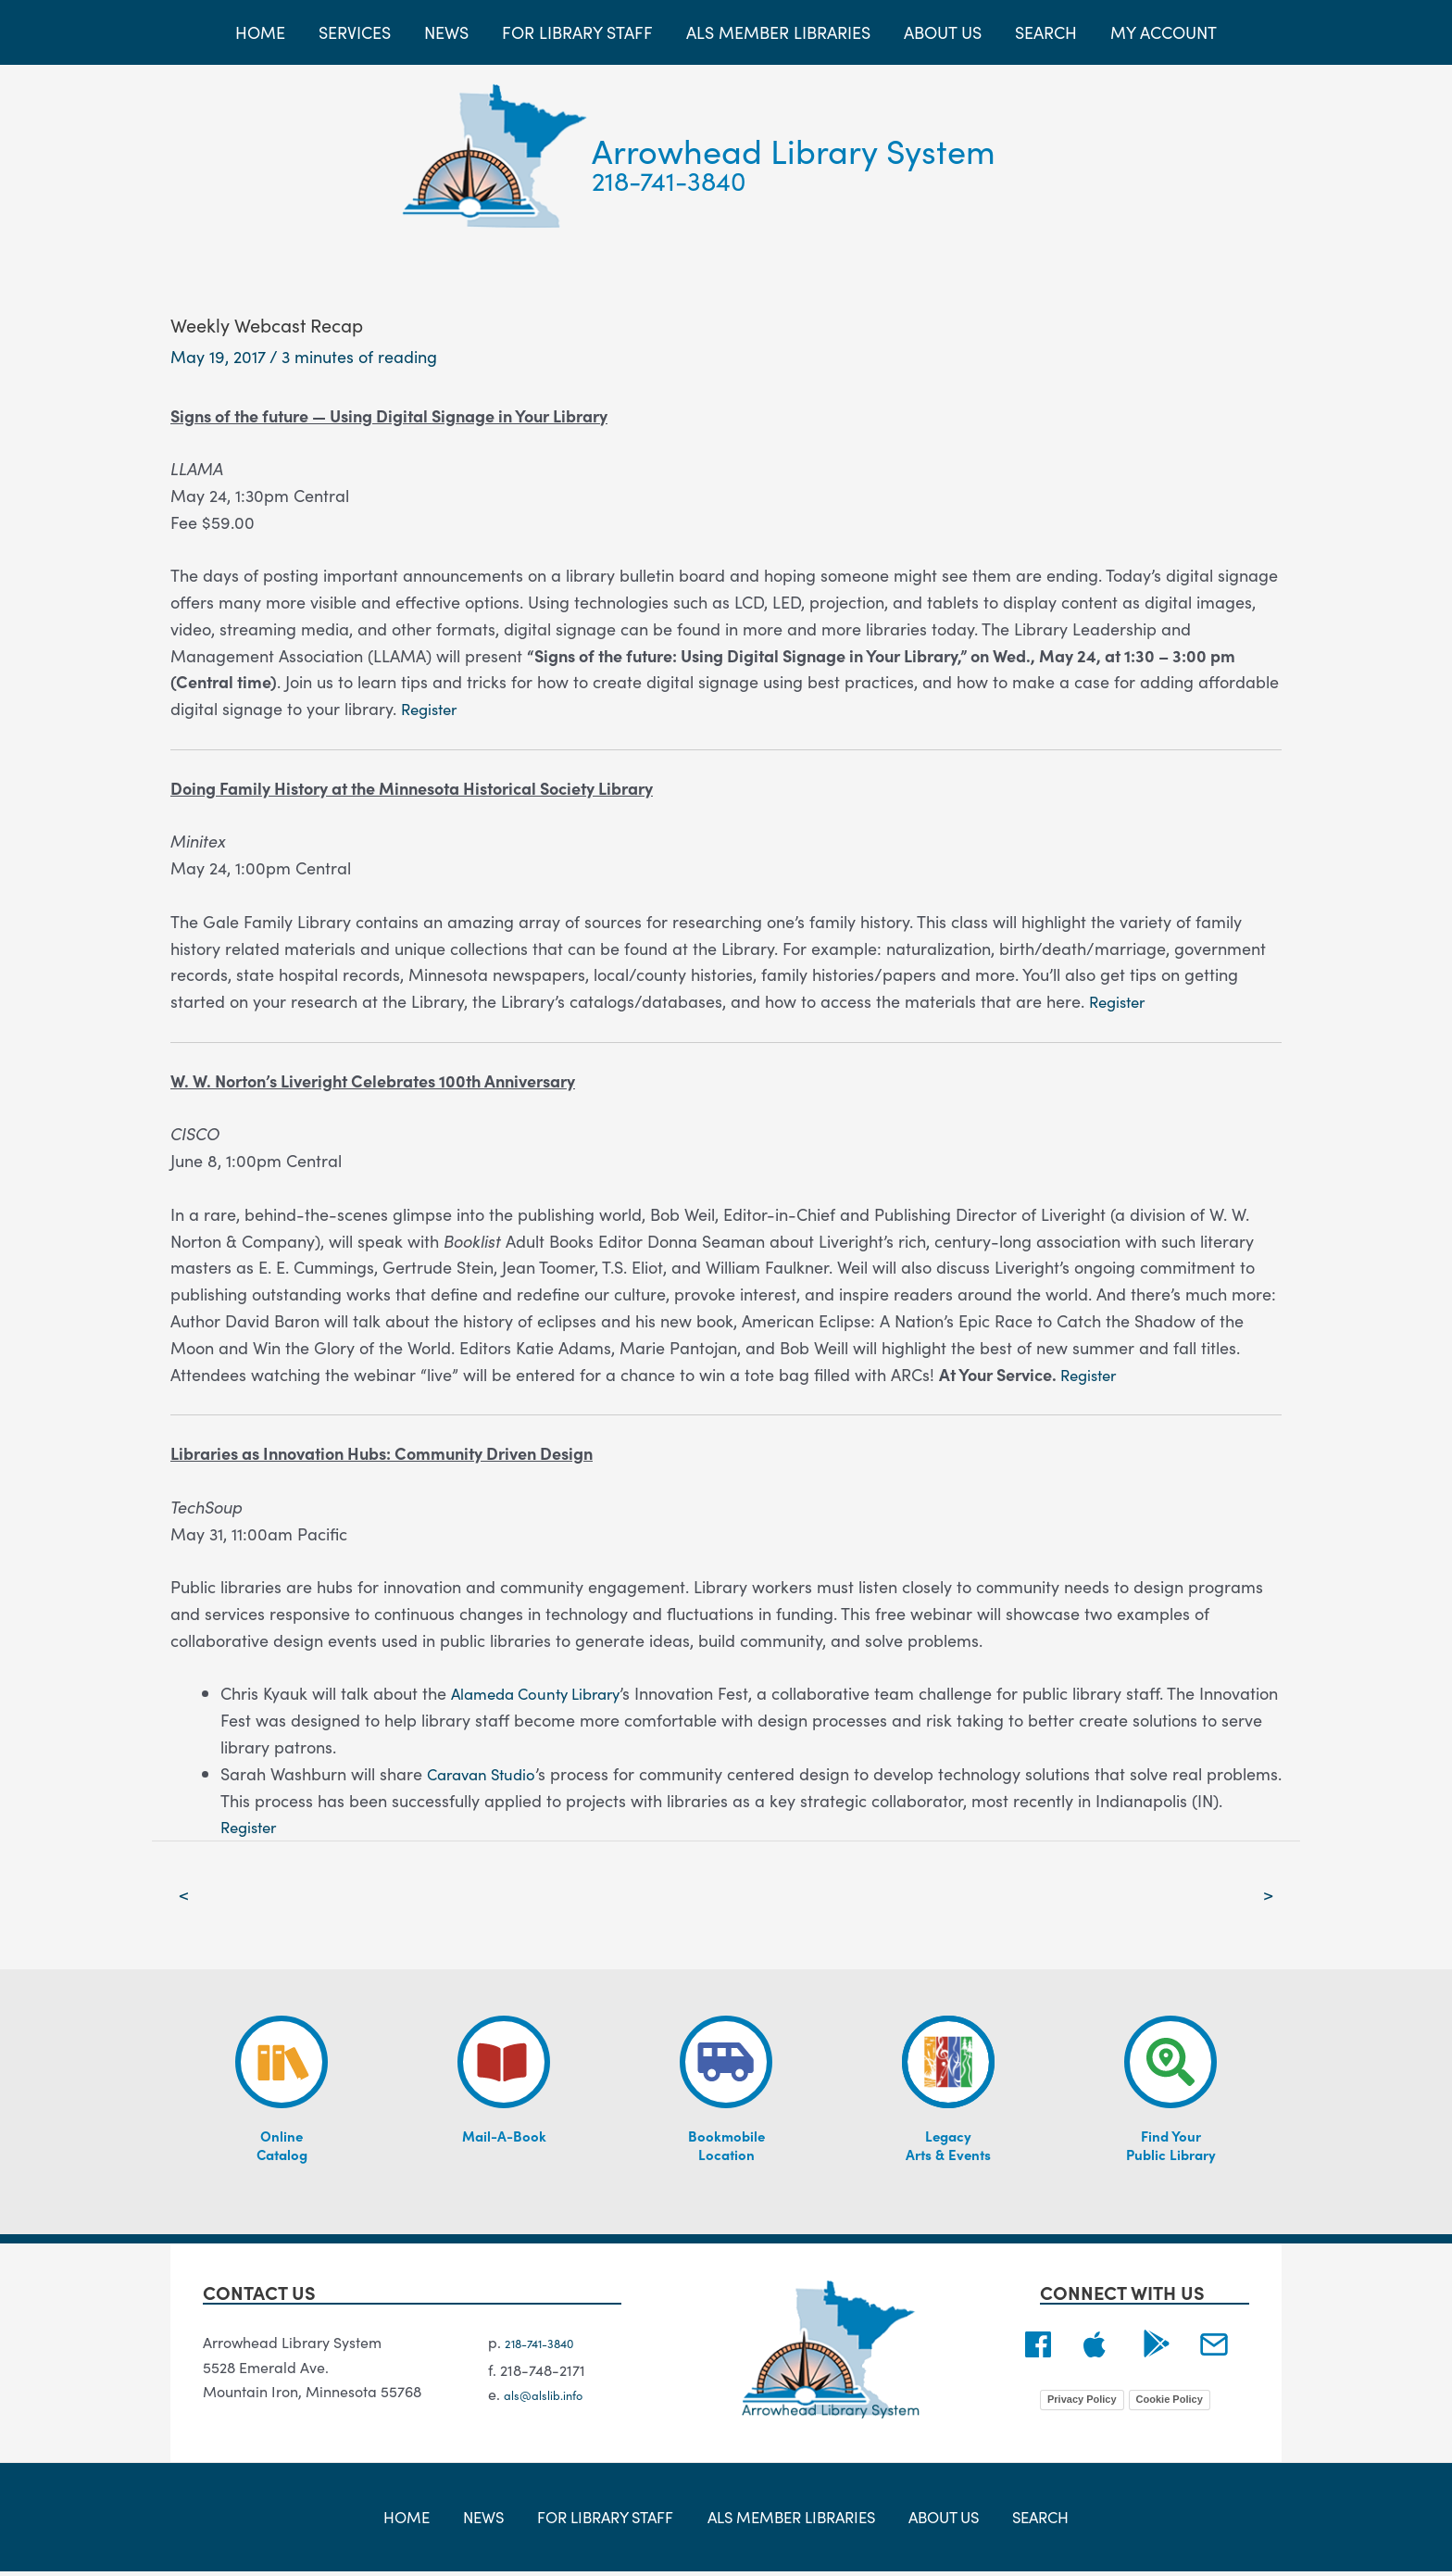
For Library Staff (603, 2520)
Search (1022, 2520)
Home (425, 2520)
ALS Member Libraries (787, 2520)
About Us (935, 2520)
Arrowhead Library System (793, 149)
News (489, 2520)
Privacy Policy (1082, 2401)
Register (432, 708)
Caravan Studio (485, 1773)
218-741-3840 (669, 179)
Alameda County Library (543, 1692)
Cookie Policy (1169, 2401)
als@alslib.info (553, 2399)
